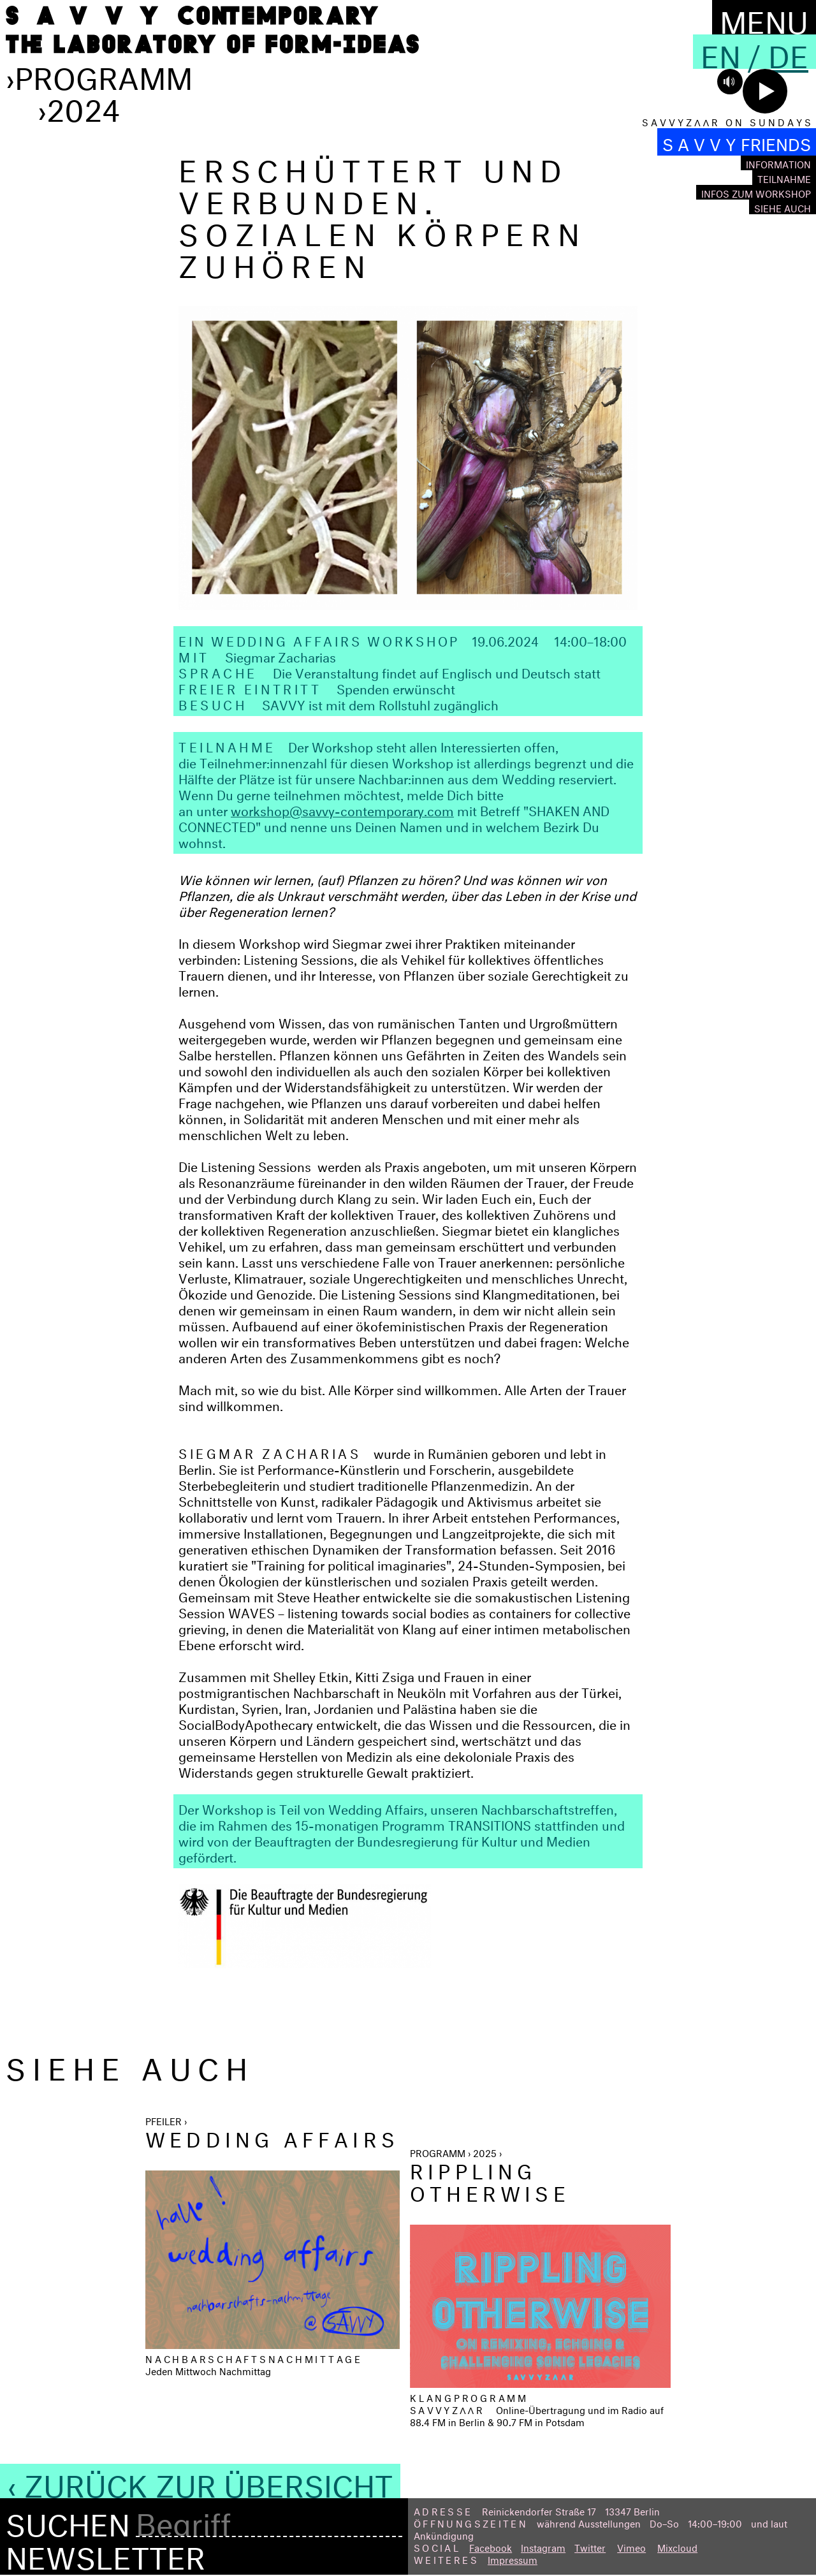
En (721, 52)
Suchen (68, 2520)
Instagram (543, 2546)
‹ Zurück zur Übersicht (200, 2481)
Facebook (490, 2546)
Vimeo (631, 2546)
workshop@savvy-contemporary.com (342, 809)
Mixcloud (677, 2546)
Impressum (512, 2558)
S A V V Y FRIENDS (736, 142)
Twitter (590, 2546)
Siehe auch (782, 207)
